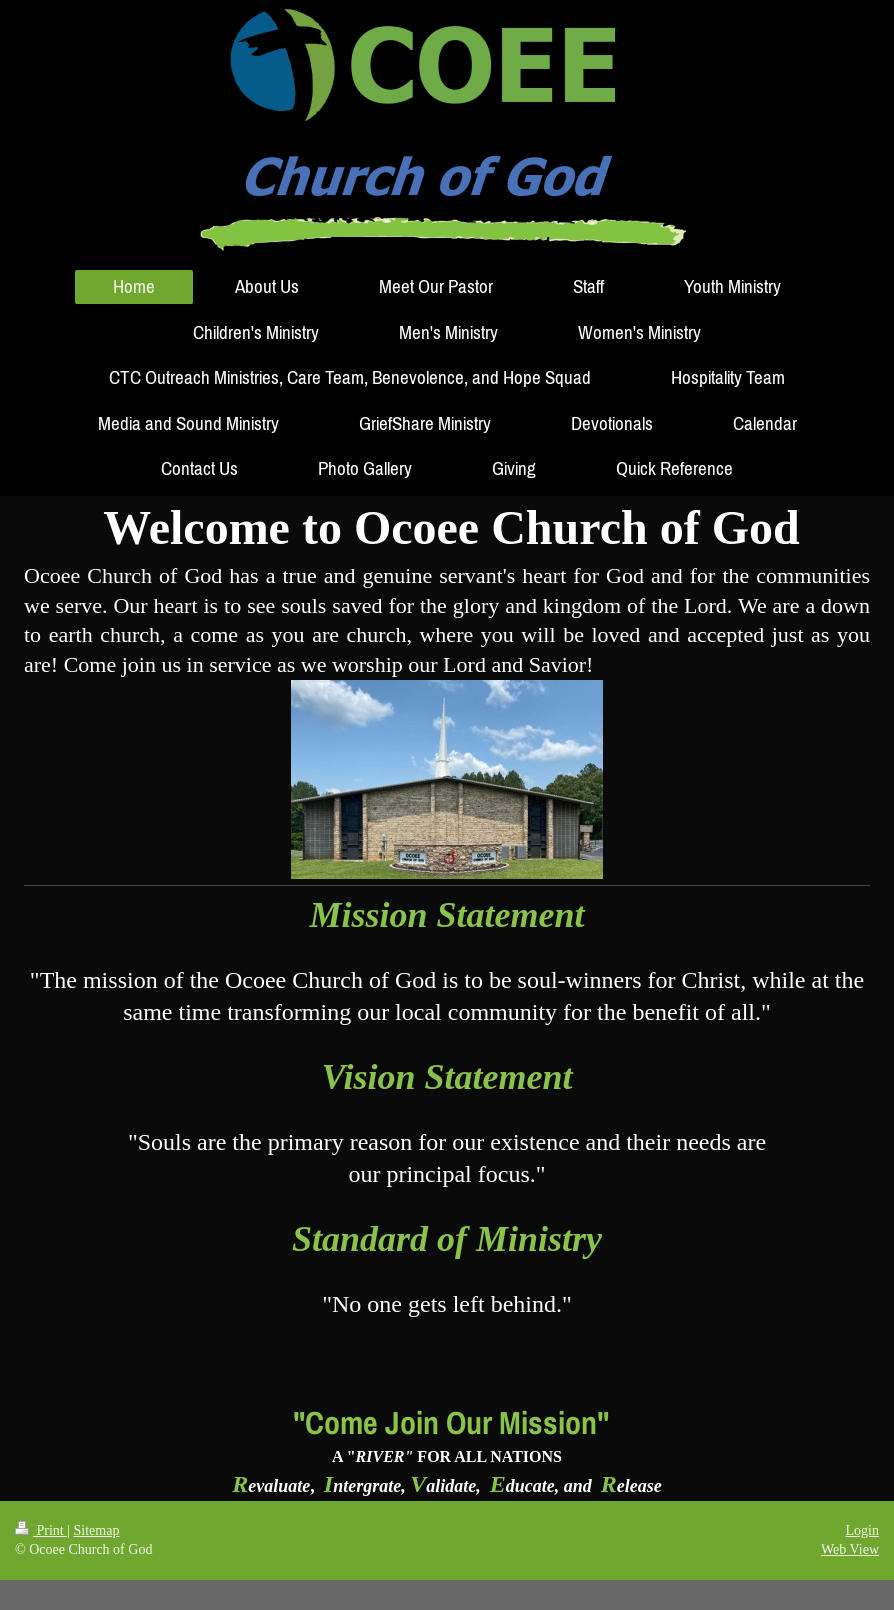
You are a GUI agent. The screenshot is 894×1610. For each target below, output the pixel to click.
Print (41, 1530)
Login (862, 1530)
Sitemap (97, 1530)
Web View (850, 1549)
